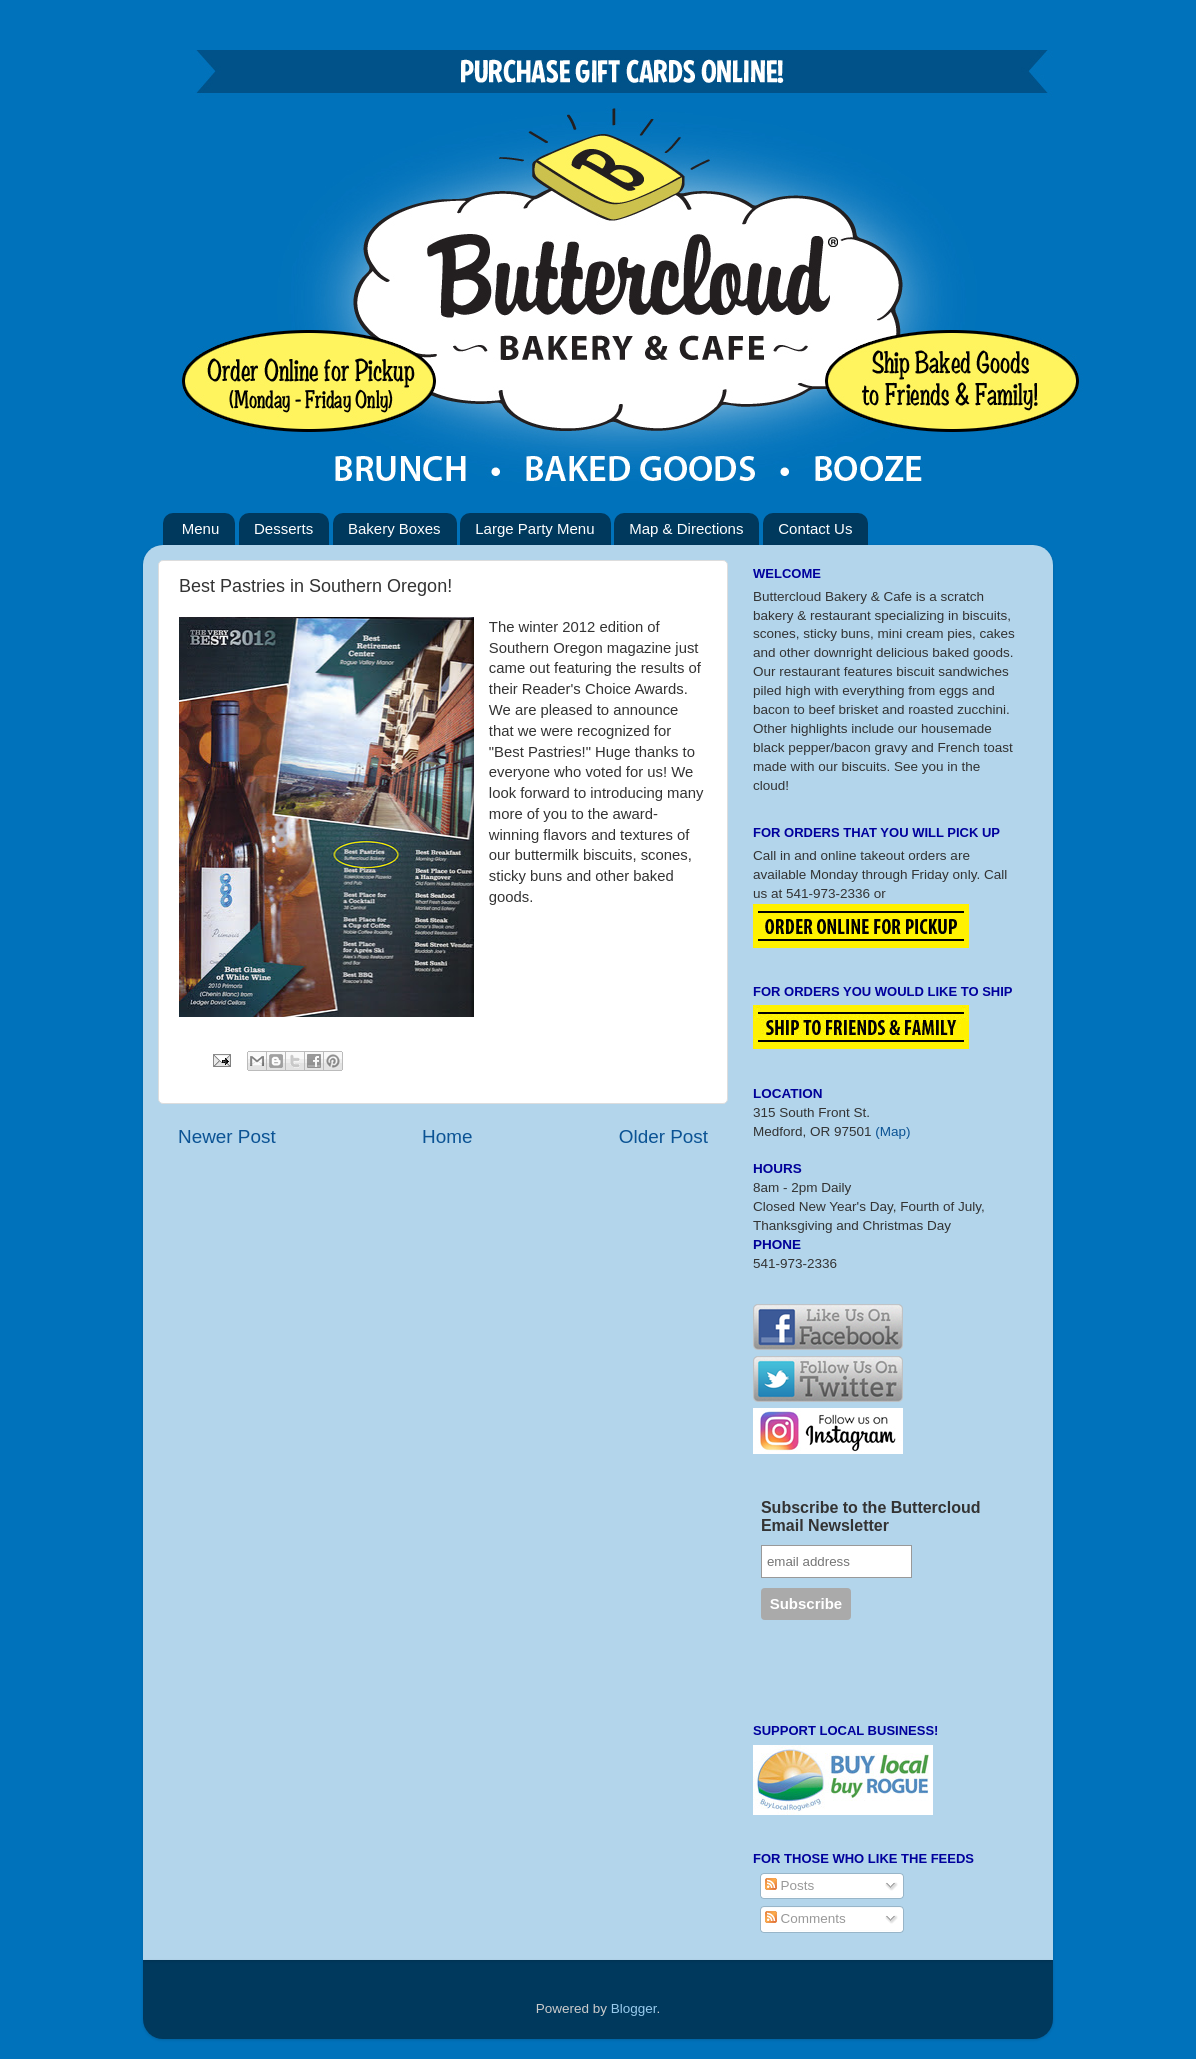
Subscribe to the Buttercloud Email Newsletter (871, 1516)
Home (447, 1136)
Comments (805, 1918)
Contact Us (815, 528)
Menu (201, 528)
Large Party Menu (534, 528)
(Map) (892, 1131)
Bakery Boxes (394, 528)
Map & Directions (686, 528)
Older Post (663, 1136)
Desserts (283, 528)
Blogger (634, 2008)
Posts (790, 1885)
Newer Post (227, 1136)
